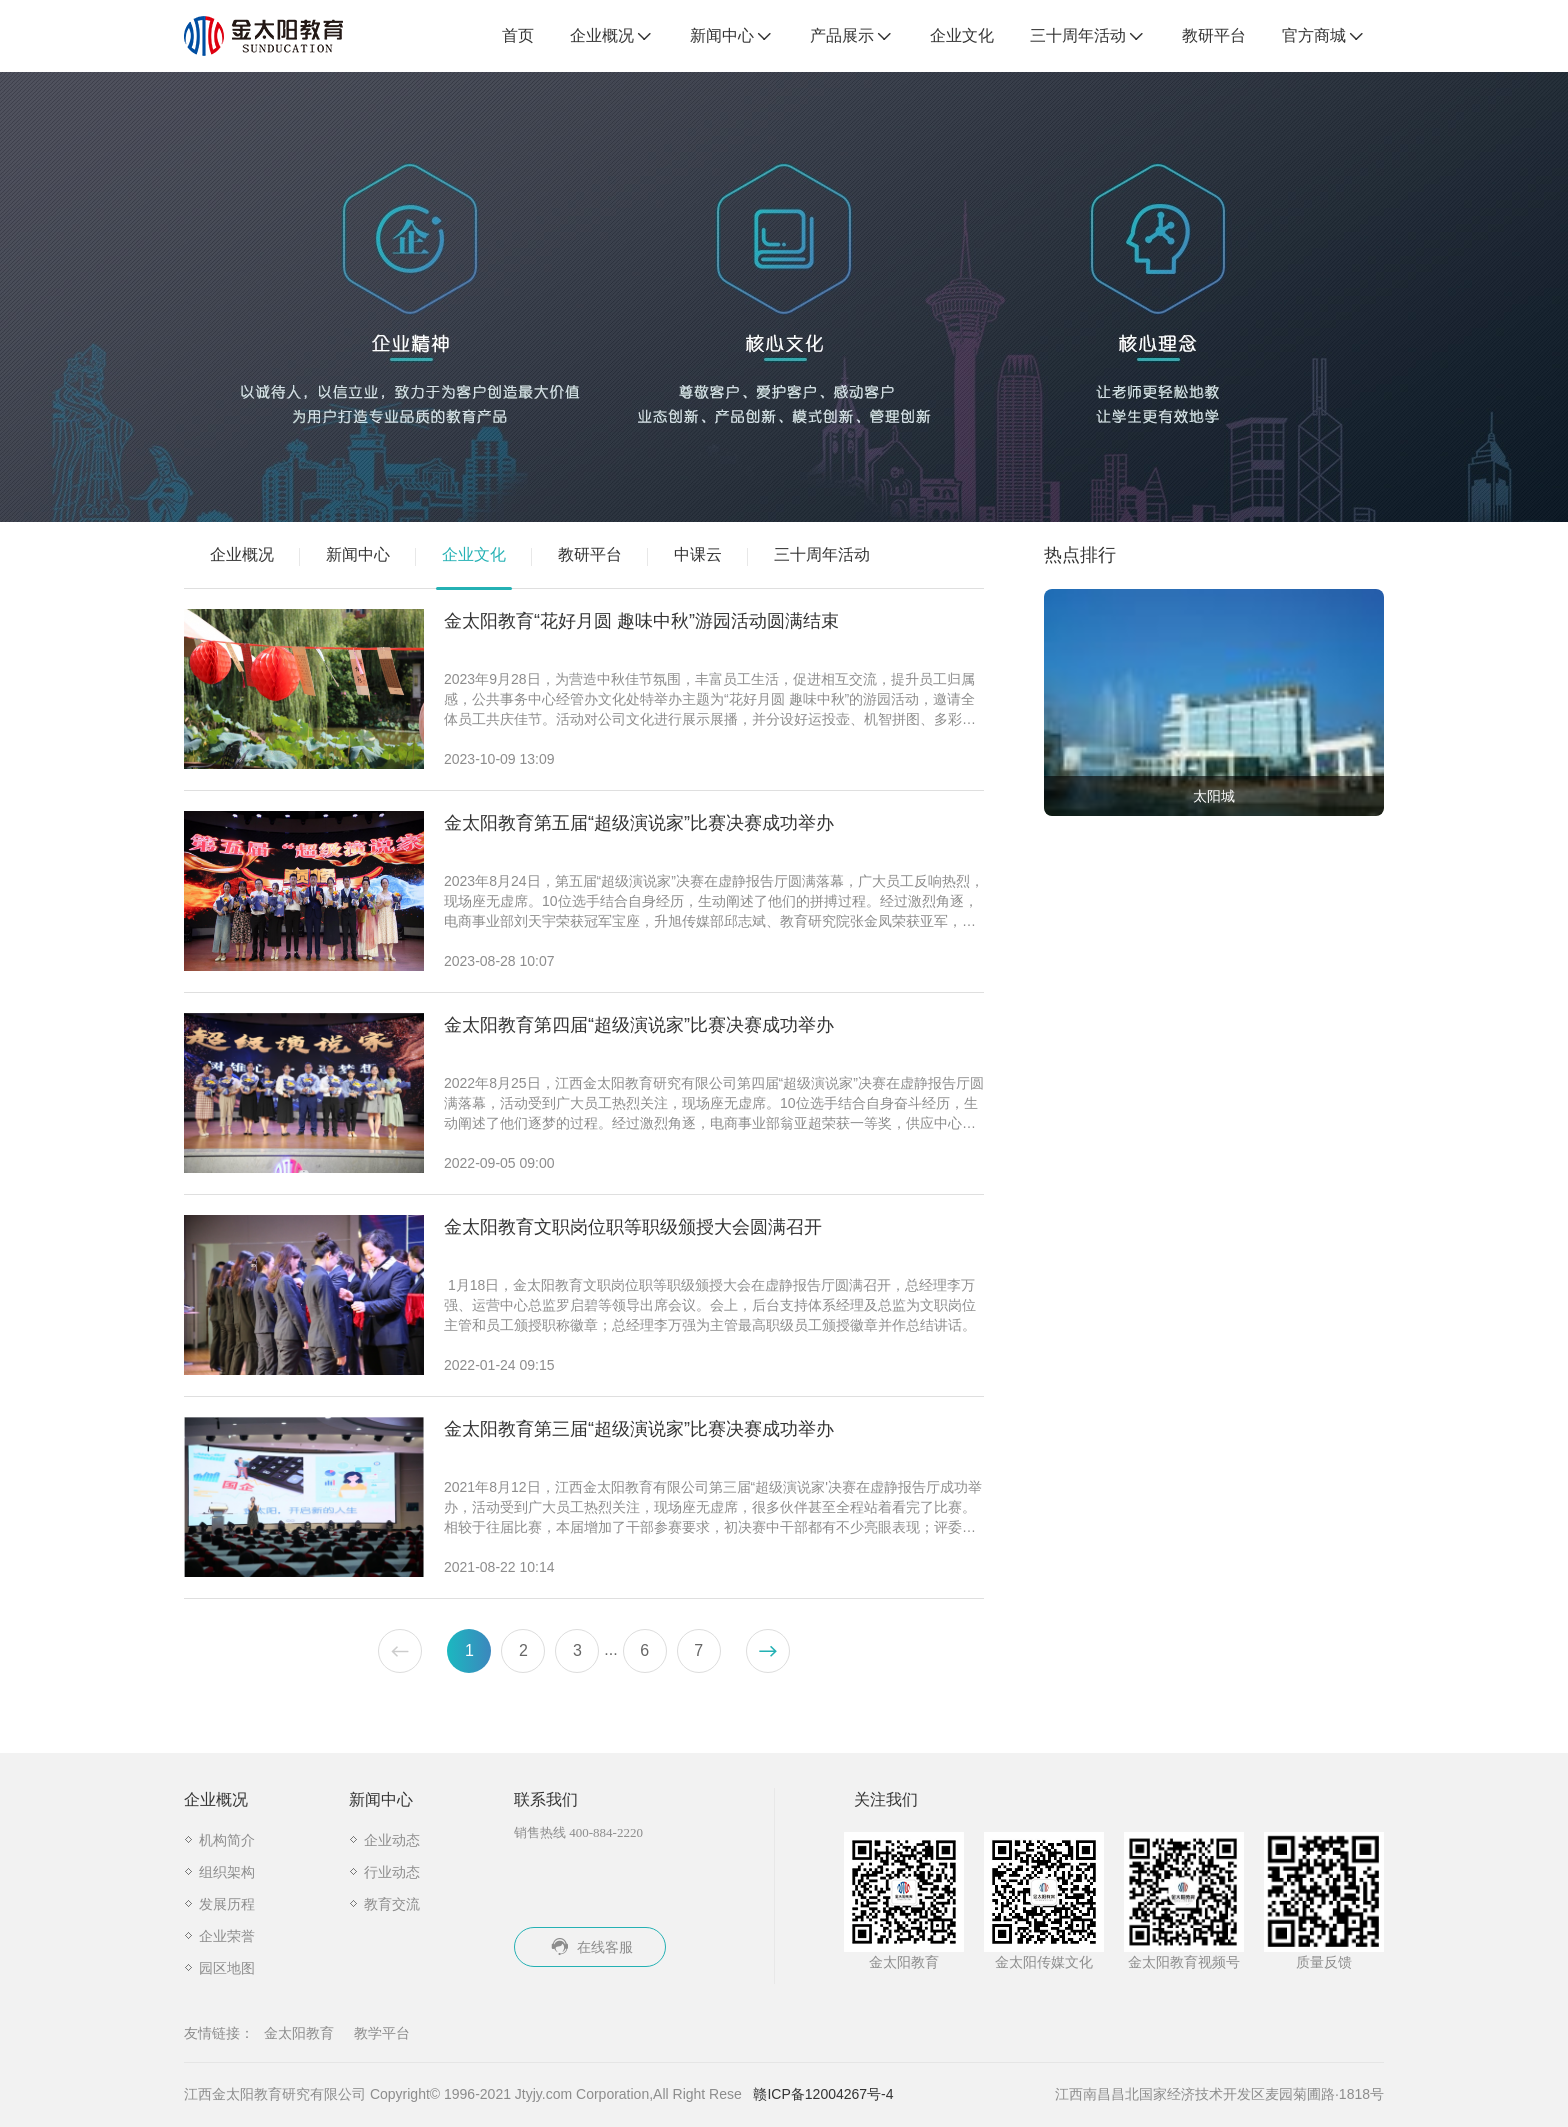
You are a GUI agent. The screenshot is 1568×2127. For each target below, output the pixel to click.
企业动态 (392, 1840)
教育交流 (392, 1904)
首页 (518, 35)
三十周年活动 (1088, 37)
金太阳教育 (299, 2033)
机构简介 (227, 1840)
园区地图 (227, 1968)
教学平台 (382, 2033)
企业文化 (962, 35)
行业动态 (392, 1872)
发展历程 (227, 1904)
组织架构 (227, 1872)
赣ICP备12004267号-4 (823, 2094)
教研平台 (1214, 35)
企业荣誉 (227, 1936)
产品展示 (852, 37)
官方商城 (1324, 37)
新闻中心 (732, 37)
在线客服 (590, 1947)
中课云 (698, 554)
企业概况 (612, 37)
